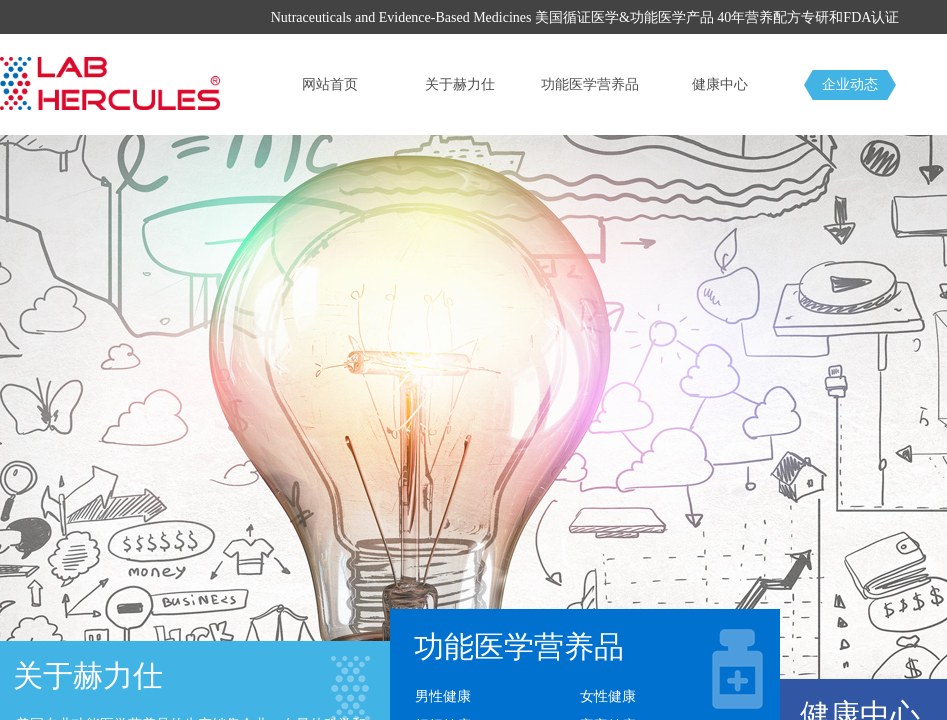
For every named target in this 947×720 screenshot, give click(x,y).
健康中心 (720, 84)
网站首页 (330, 84)
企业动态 (850, 84)
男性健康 (443, 696)
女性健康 (608, 696)
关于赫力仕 (460, 84)
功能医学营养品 (590, 84)
